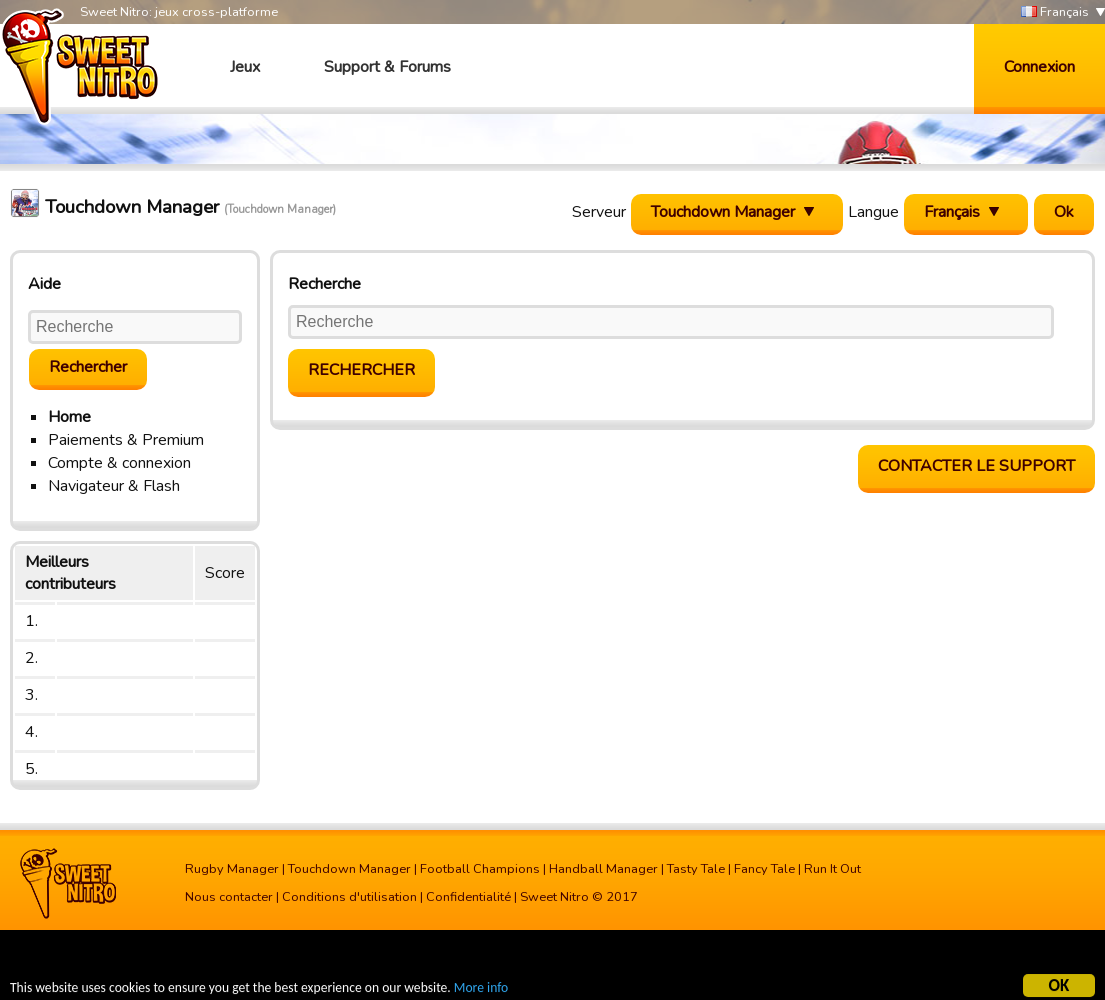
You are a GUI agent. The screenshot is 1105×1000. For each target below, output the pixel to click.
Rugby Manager (232, 869)
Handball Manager (603, 869)
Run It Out (832, 869)
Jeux (245, 67)
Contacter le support (976, 466)
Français (1055, 12)
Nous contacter (229, 897)
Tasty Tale (696, 869)
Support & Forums (387, 67)
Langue (873, 212)
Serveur (599, 212)
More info (481, 989)
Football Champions (480, 869)
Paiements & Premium (126, 440)
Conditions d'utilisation (349, 897)
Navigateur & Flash (114, 486)
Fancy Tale (764, 869)
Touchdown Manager (349, 869)
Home (69, 417)
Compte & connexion (119, 463)
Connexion (1039, 67)
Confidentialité (468, 897)
